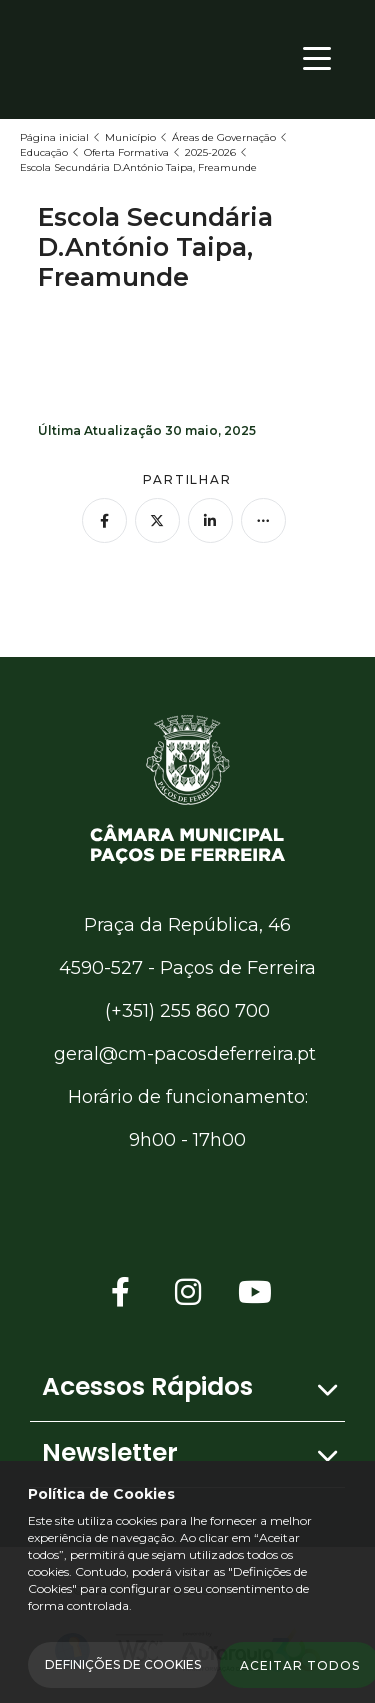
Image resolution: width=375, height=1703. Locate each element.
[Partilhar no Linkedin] (210, 520)
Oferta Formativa (126, 152)
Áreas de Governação (224, 137)
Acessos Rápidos (147, 1386)
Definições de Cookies (123, 1664)
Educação (44, 152)
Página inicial (54, 137)
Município (130, 137)
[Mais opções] (263, 520)
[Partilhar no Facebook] (104, 520)
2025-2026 (210, 152)
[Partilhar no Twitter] (157, 520)
